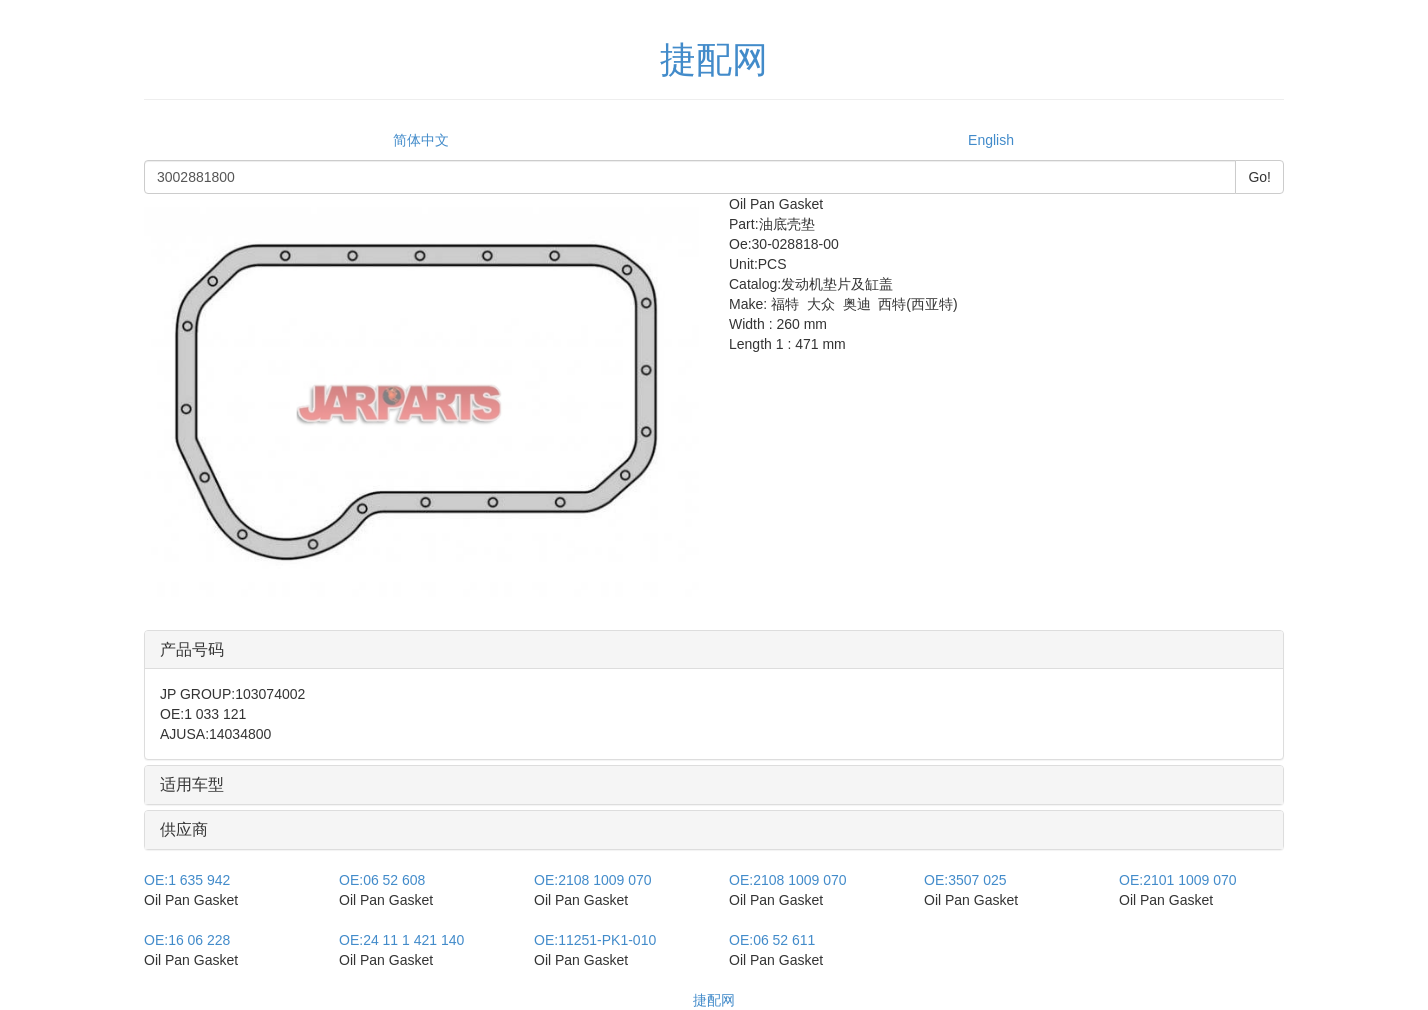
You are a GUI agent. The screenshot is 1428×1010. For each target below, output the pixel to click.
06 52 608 (382, 880)
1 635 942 (187, 880)
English (991, 140)
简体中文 (421, 140)
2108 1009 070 (593, 880)
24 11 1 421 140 (401, 940)
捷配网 (714, 1000)
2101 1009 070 (1178, 880)
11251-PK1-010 (595, 940)
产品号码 (192, 649)
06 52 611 (772, 940)
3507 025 (965, 880)
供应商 (184, 829)
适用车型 (192, 784)
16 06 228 (187, 940)
